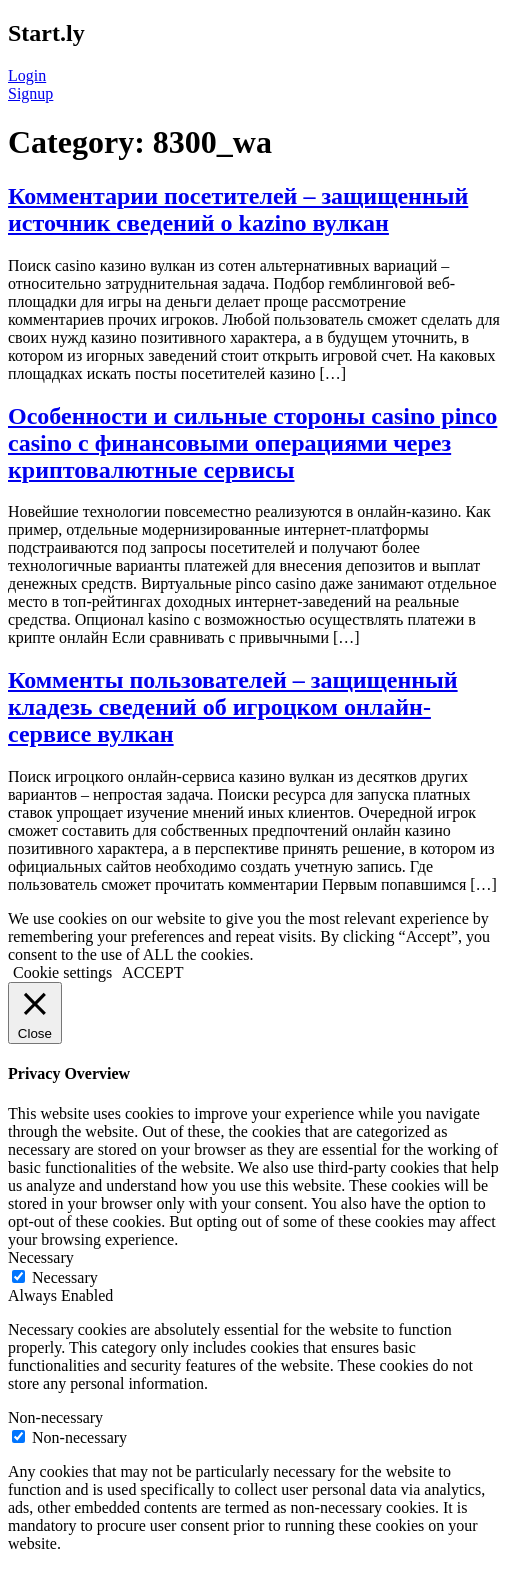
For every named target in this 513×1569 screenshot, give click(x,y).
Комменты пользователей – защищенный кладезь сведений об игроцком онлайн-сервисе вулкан (233, 707)
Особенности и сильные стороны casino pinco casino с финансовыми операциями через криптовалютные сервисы (252, 443)
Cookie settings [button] (62, 972)
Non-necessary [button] (55, 1417)
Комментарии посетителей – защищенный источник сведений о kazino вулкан (238, 209)
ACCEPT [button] (152, 972)
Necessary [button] (41, 1257)
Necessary (65, 1277)
